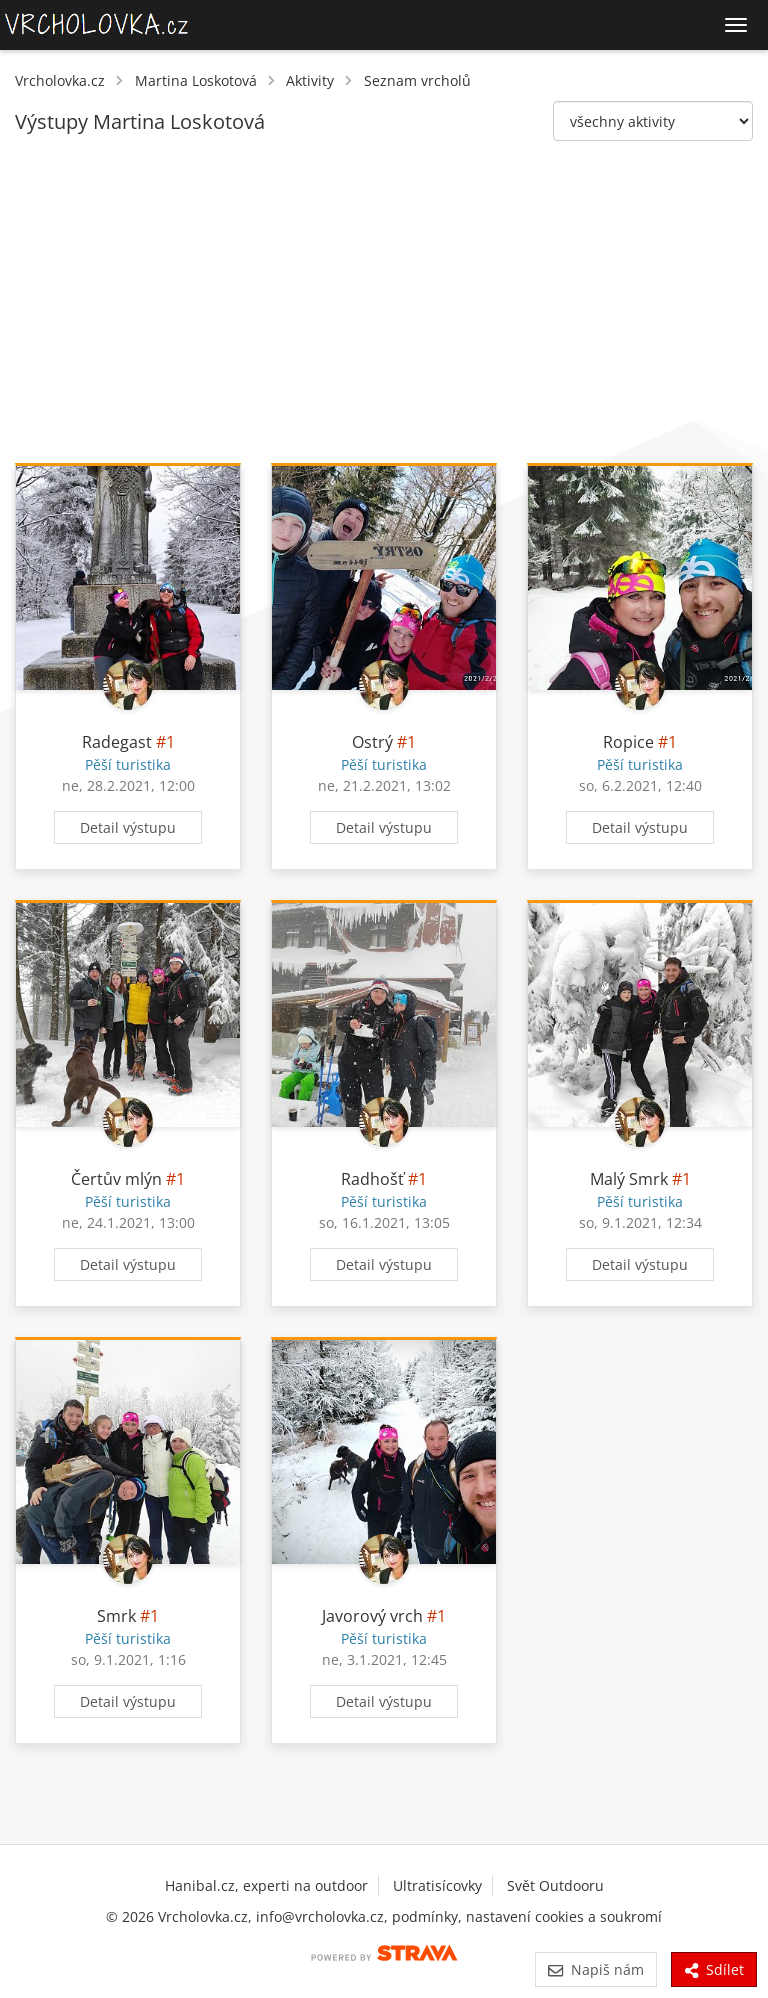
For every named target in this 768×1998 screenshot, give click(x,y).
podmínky (425, 1916)
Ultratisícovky (437, 1885)
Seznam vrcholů (417, 80)
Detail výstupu (128, 827)
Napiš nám (595, 1969)
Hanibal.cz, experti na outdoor (266, 1885)
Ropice (628, 742)
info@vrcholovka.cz (320, 1916)
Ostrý (372, 742)
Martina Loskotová (196, 80)
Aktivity (310, 80)
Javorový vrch (372, 1616)
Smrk (116, 1616)
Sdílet (714, 1969)
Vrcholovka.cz (60, 80)
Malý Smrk (629, 1179)
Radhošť (372, 1179)
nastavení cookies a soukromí (564, 1916)
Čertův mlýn (116, 1179)
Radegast (117, 742)
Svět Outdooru (555, 1885)
